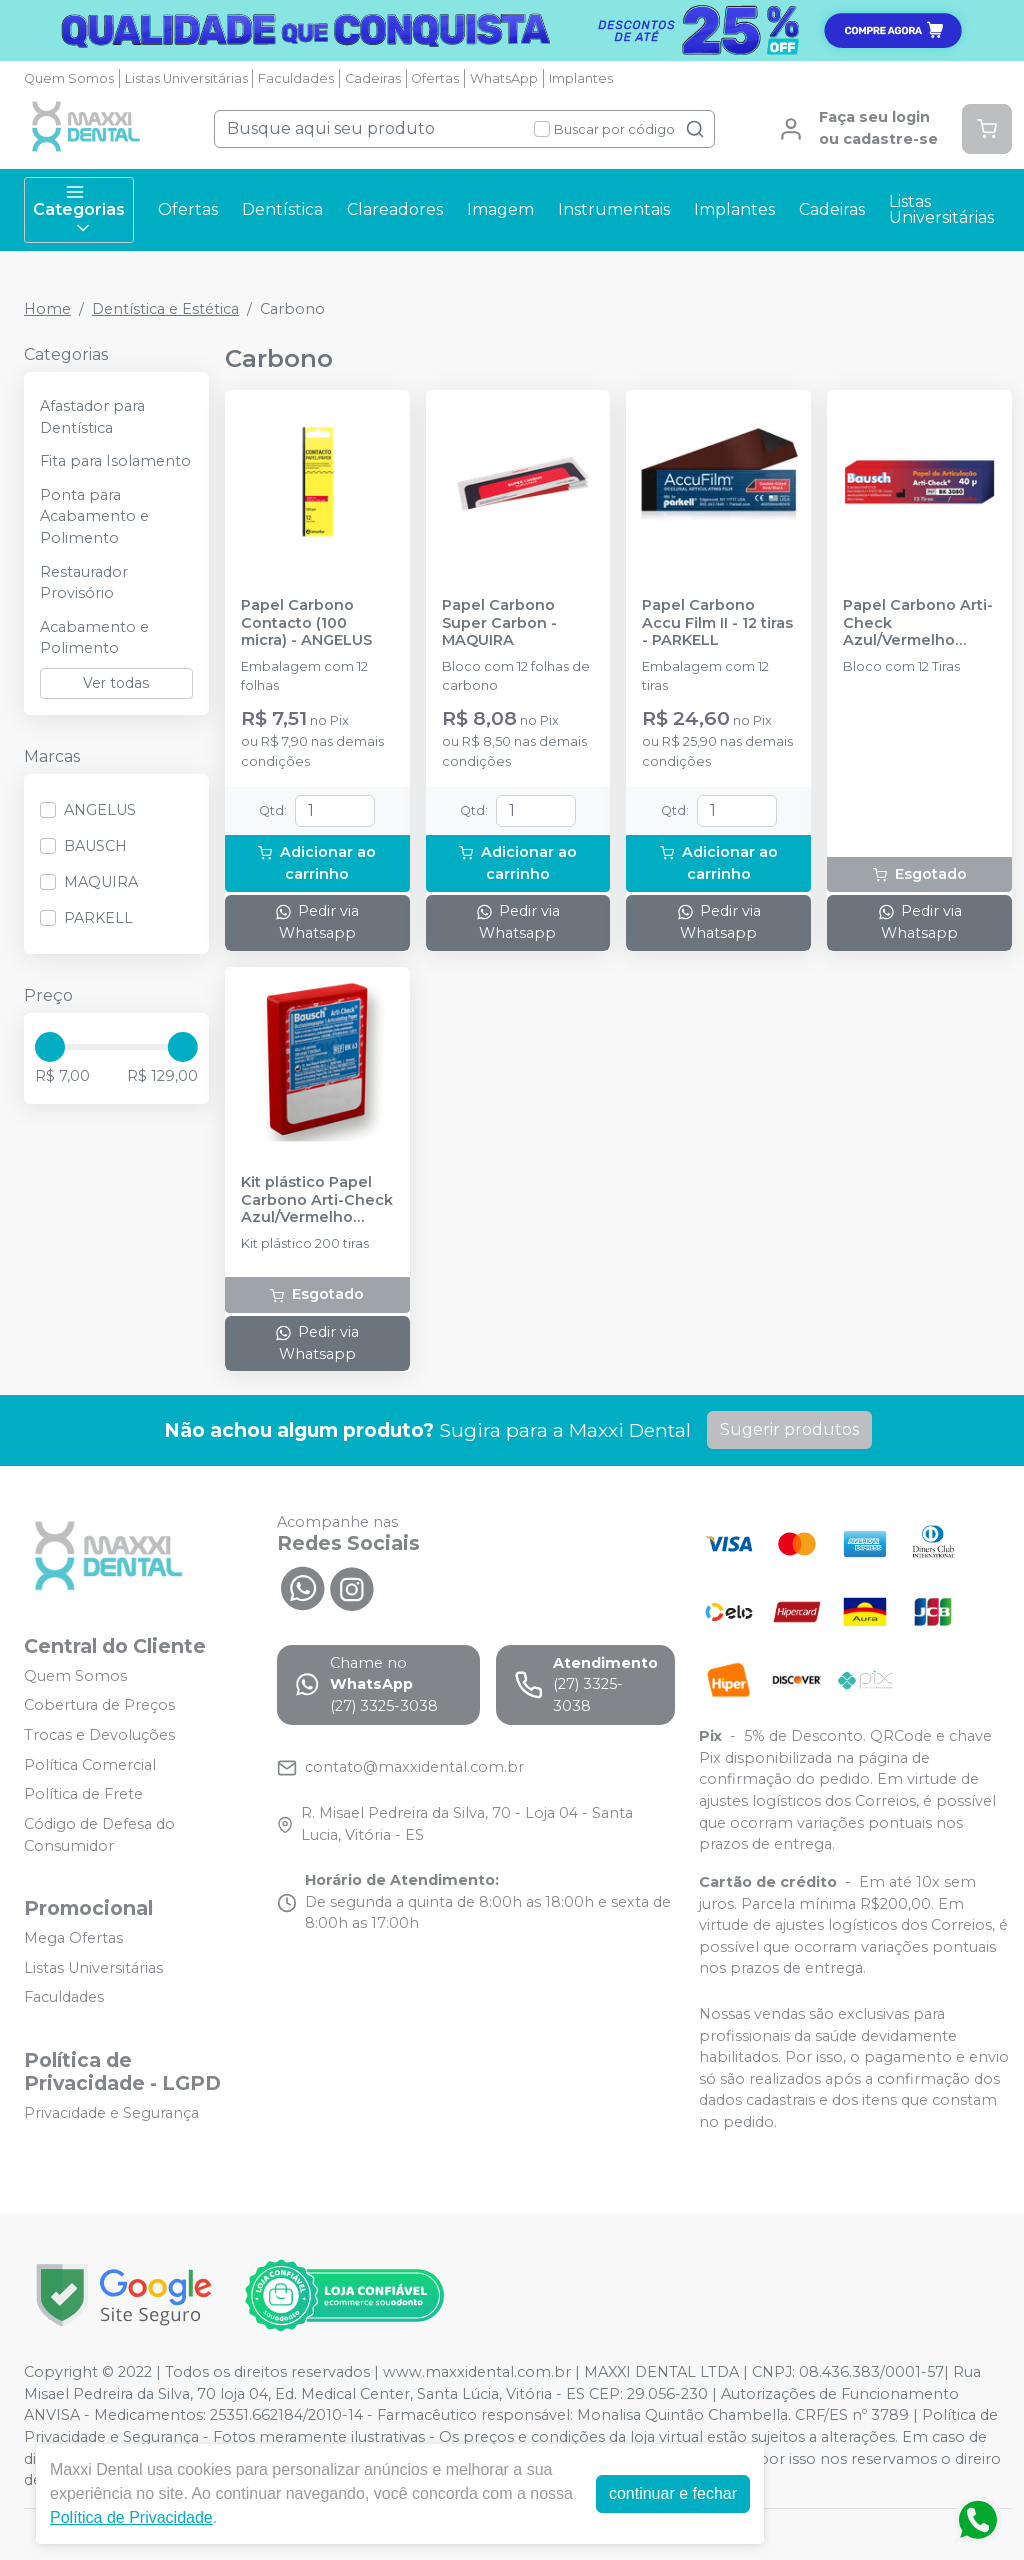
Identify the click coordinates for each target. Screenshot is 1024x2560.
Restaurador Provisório (84, 583)
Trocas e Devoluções (99, 1735)
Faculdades (296, 78)
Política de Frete (83, 1795)
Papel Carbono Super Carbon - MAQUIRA (499, 623)
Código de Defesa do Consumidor (99, 1835)
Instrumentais (614, 209)
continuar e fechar (673, 2493)
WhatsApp (504, 78)
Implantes (581, 78)
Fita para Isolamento (115, 461)
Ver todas (116, 683)
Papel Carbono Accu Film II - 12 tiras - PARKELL (717, 623)
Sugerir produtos (789, 1429)
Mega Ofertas (73, 1938)
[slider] (50, 1047)
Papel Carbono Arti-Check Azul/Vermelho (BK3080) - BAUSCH (918, 623)
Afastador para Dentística (92, 417)
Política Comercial (90, 1765)
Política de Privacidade (131, 2517)
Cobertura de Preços (99, 1706)
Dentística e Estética (165, 309)
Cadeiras (373, 78)
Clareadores (395, 209)
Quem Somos (69, 78)
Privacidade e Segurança (111, 2113)
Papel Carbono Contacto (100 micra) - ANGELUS (306, 623)
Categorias (79, 210)
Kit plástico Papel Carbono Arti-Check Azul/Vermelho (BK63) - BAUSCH (317, 1200)
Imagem (500, 209)
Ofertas (435, 78)
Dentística (282, 209)
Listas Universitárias (186, 78)
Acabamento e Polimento (94, 638)
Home (47, 309)
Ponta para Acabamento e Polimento (94, 516)
